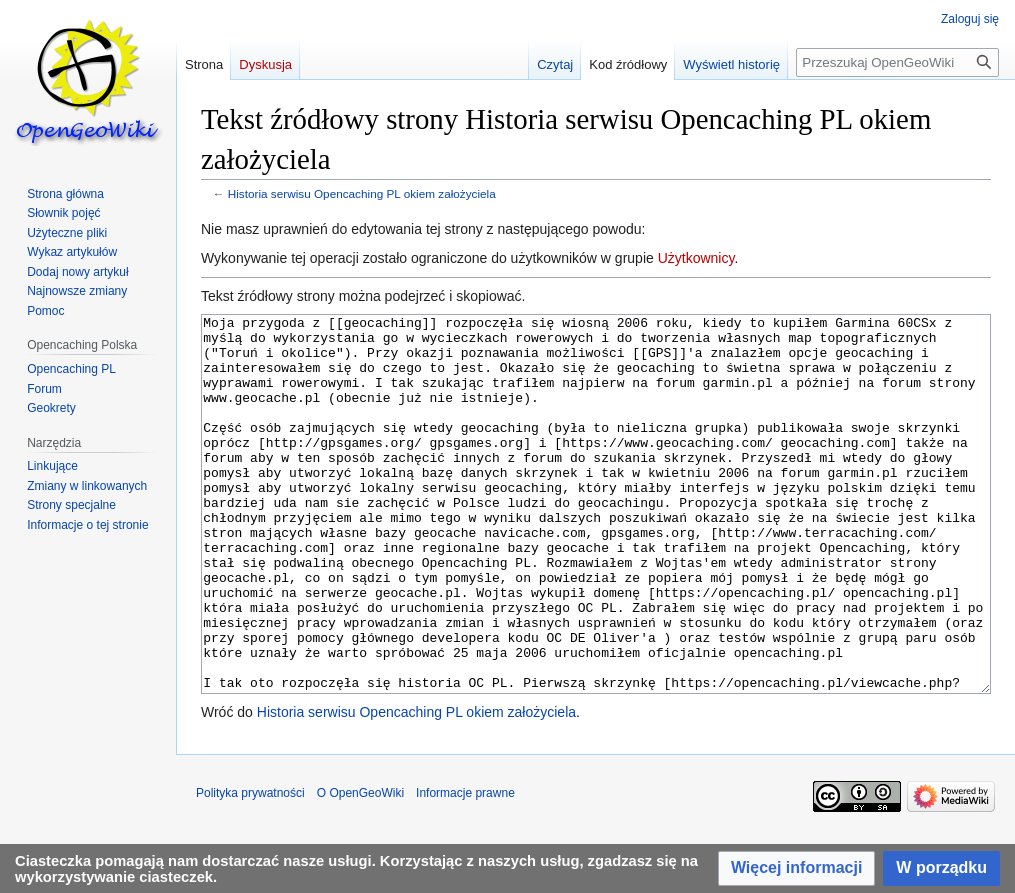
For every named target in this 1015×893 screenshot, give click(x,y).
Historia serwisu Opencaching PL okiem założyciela (362, 193)
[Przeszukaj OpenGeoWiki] (897, 62)
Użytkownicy (696, 258)
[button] (796, 868)
